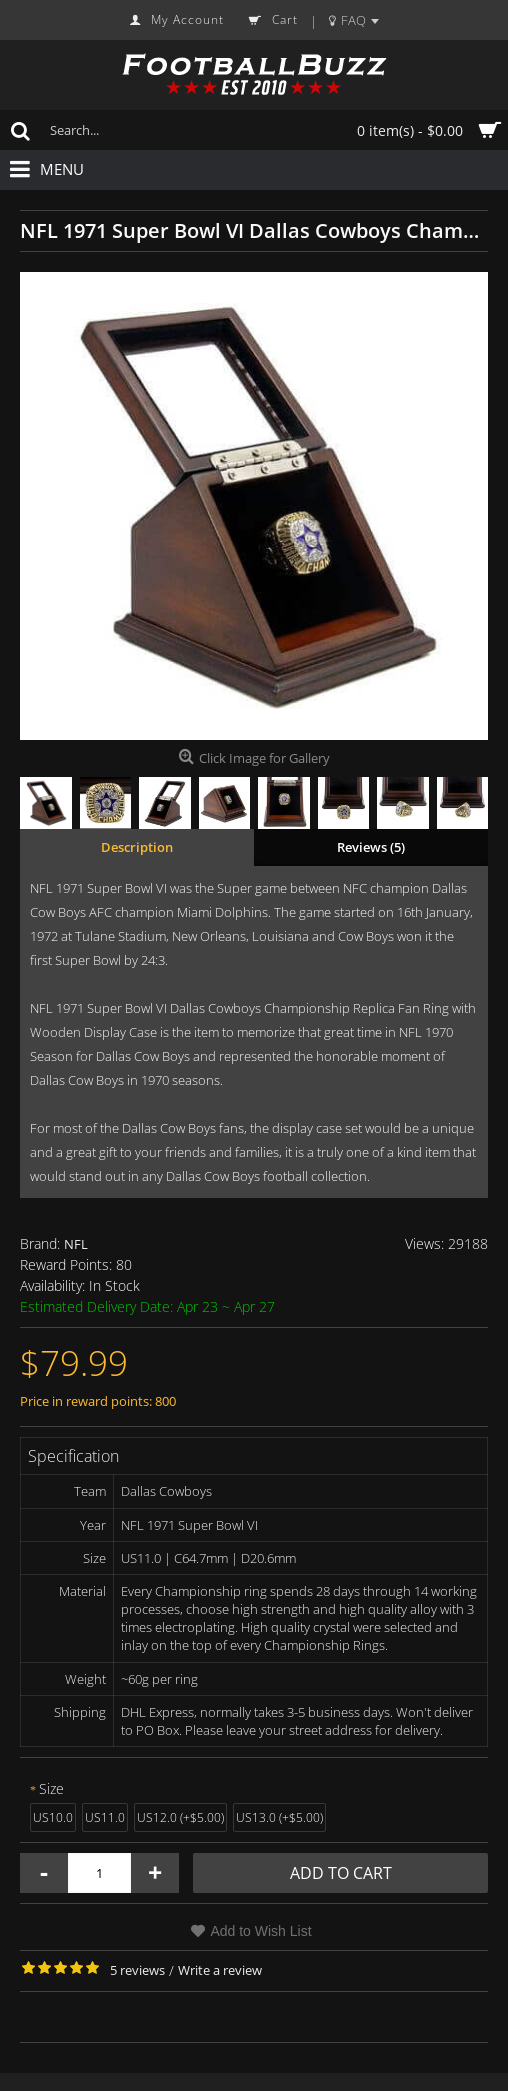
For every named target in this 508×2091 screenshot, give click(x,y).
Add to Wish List (260, 1931)
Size (51, 1788)
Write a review (220, 1970)
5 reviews (137, 1970)
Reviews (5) (371, 847)
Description (137, 847)
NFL (76, 1244)
